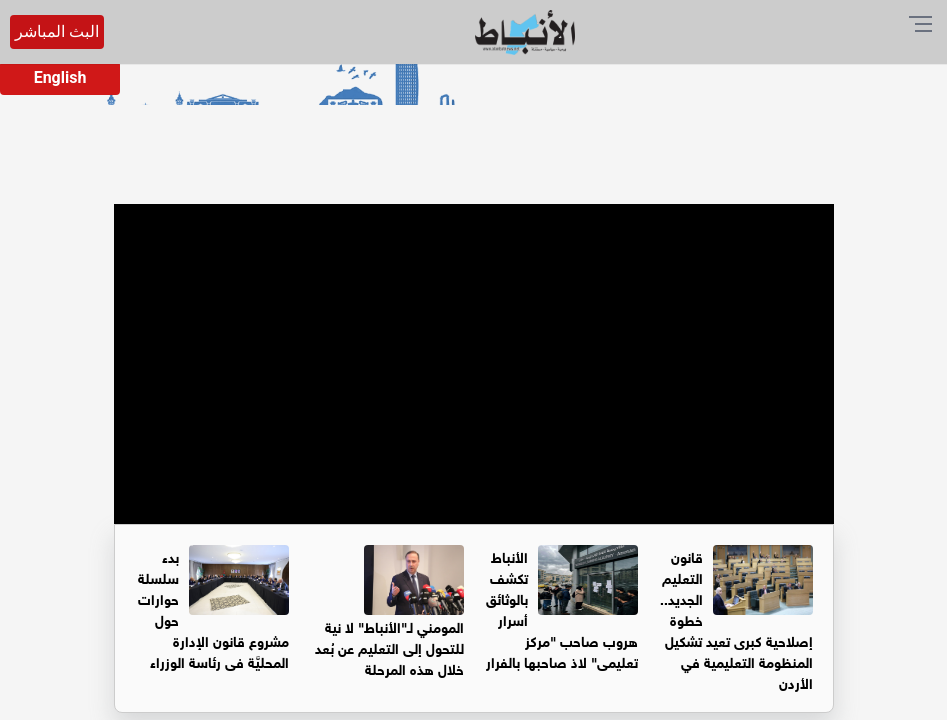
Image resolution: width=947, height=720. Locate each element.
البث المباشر (57, 31)
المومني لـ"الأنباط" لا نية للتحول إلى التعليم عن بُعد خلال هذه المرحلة (389, 646)
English (60, 77)
